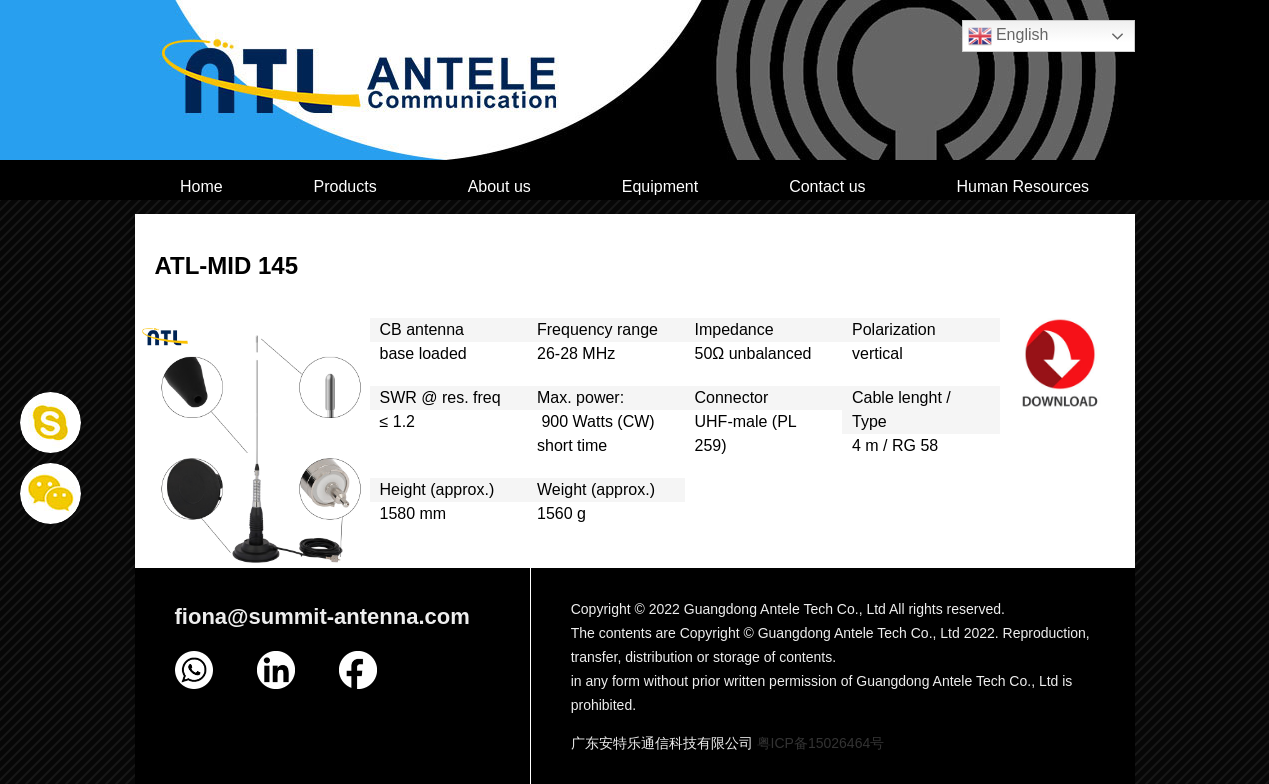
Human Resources (1023, 186)
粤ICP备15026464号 (821, 743)
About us (499, 186)
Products (345, 186)
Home (201, 186)
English (1008, 36)
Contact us (827, 186)
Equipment (660, 186)
